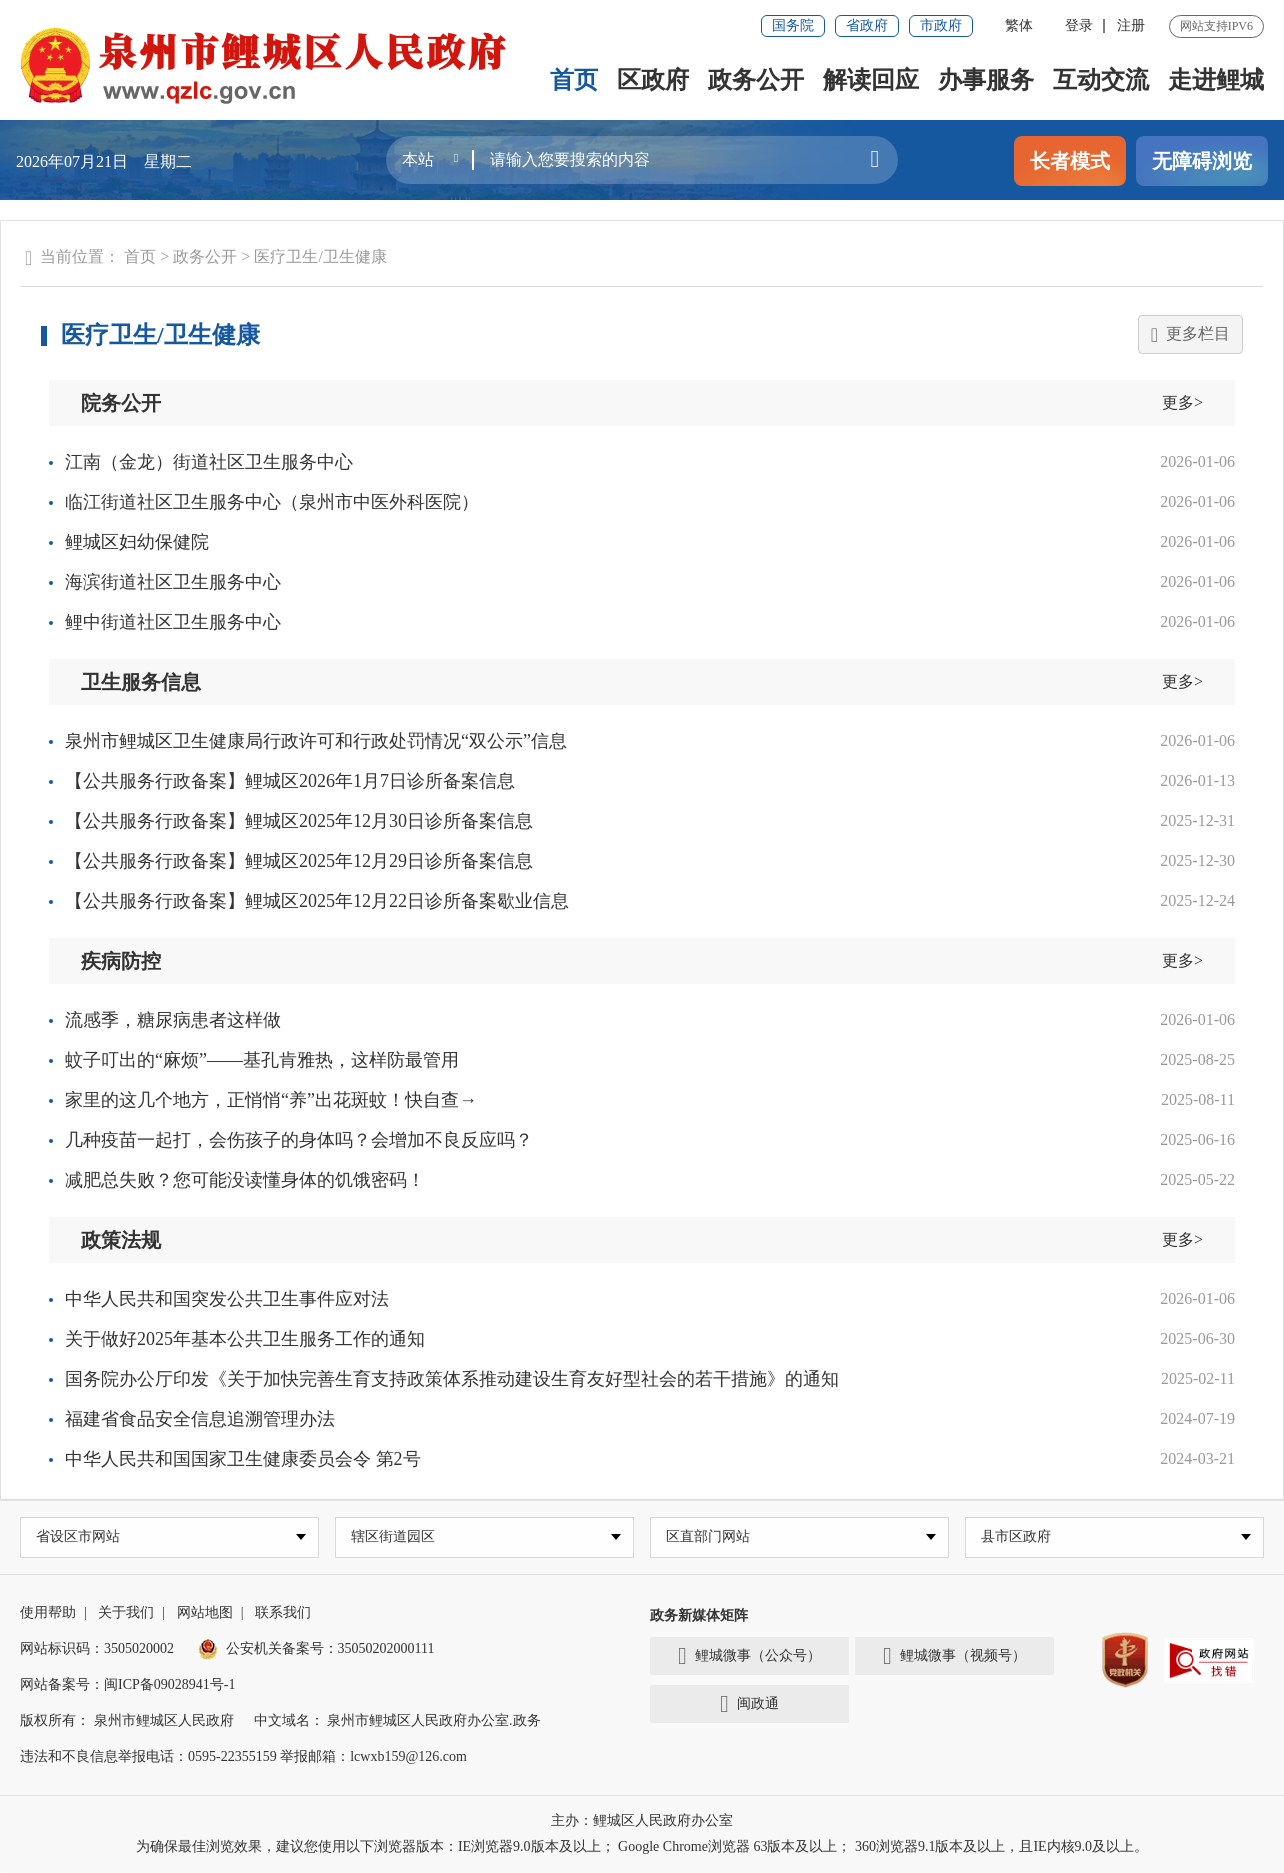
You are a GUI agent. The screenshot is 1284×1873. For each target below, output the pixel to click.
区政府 (653, 80)
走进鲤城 (1216, 80)
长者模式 (1070, 161)
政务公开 (756, 80)
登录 (1079, 25)
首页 (574, 80)
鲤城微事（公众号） (749, 1658)
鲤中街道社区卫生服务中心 (173, 622)
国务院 (793, 25)
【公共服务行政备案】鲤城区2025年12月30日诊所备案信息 (299, 821)
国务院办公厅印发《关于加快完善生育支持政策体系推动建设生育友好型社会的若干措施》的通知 (452, 1379)
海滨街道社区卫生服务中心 (173, 582)
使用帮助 (48, 1613)
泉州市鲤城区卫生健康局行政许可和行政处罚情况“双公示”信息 (316, 741)
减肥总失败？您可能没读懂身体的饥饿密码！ (245, 1180)
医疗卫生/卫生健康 (320, 256)
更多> (1182, 402)
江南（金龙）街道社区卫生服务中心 (209, 462)
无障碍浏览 (1202, 161)
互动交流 (1101, 80)
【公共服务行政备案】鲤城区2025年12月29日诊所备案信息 (299, 861)
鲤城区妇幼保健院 (137, 542)
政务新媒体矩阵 (699, 1616)
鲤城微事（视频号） (954, 1658)
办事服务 (986, 80)
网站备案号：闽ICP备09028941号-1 (127, 1685)
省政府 (867, 25)
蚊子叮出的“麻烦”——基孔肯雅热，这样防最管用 (262, 1060)
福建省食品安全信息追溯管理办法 (200, 1419)
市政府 (941, 25)
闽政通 (749, 1706)
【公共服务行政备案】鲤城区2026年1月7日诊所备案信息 (290, 781)
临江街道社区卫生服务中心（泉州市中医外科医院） (272, 502)
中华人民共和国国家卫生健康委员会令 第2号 (243, 1459)
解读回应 (871, 80)
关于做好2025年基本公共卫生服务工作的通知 (245, 1339)
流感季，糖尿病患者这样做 (173, 1020)
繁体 (1019, 25)
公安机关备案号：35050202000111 (316, 1649)
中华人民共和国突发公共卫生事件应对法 (227, 1299)
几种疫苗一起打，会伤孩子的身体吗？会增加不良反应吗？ (299, 1140)
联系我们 (283, 1613)
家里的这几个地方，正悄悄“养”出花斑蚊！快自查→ (271, 1100)
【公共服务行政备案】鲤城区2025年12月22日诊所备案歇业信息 (317, 901)
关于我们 (126, 1613)
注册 (1131, 25)
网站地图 (205, 1613)
